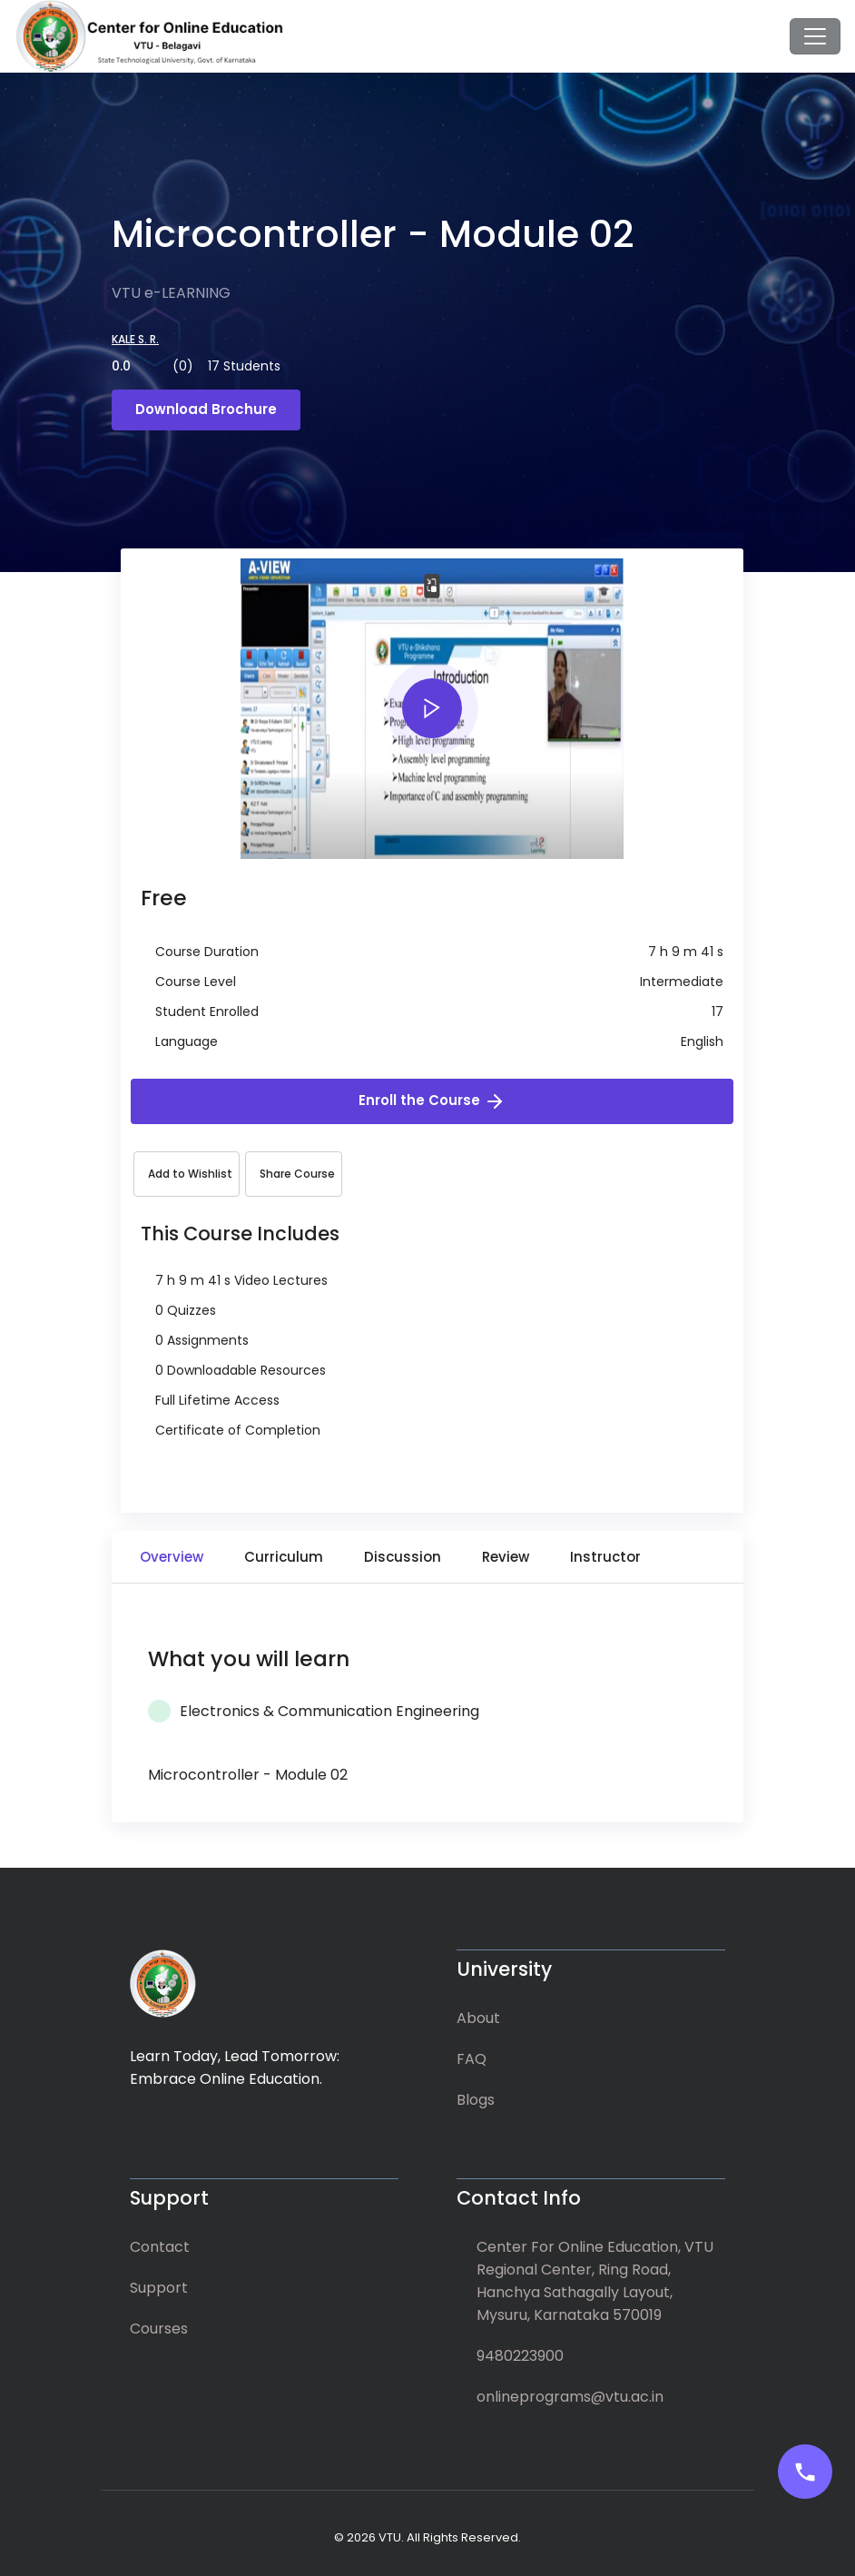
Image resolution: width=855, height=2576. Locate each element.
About (478, 2018)
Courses (159, 2328)
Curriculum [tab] (283, 1556)
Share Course (297, 1173)
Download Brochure (206, 409)
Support (159, 2287)
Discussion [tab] (402, 1556)
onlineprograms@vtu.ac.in (570, 2396)
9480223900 (520, 2355)
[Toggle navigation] (815, 36)
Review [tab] (505, 1556)
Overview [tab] (171, 1556)
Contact (160, 2246)
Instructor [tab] (605, 1556)
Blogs (476, 2099)
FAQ (471, 2058)
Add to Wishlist (190, 1173)
